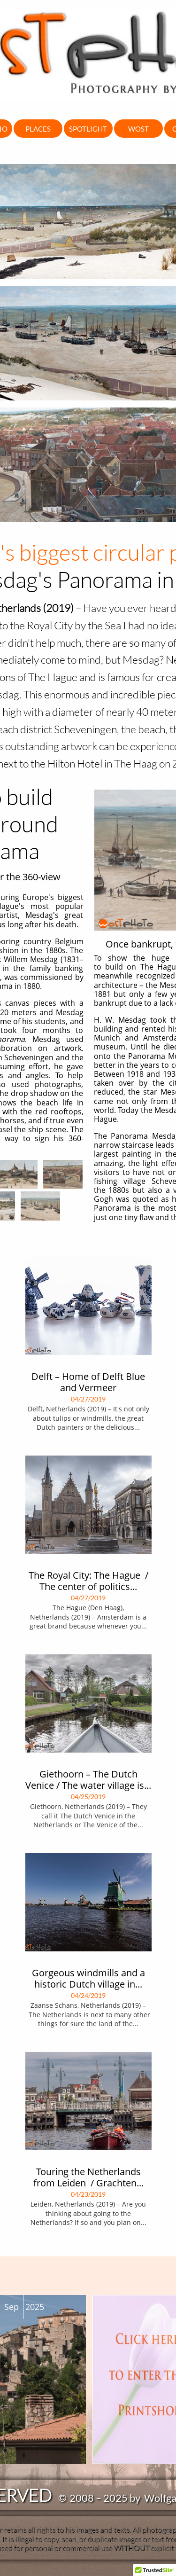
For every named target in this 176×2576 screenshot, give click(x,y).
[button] (154, 2567)
